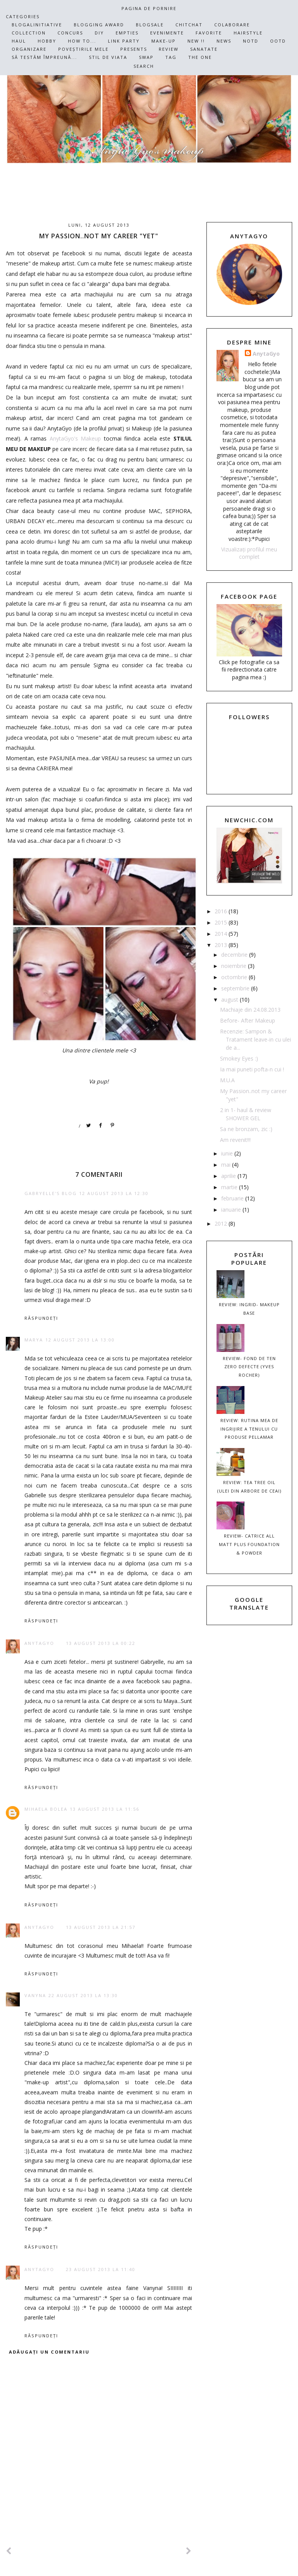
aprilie (229, 1176)
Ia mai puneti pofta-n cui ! (252, 1069)
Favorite (209, 33)
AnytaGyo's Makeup (75, 438)
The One (200, 57)
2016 (222, 911)
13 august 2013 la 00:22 (100, 1643)
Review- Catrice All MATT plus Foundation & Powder (249, 1544)
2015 (222, 922)
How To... (82, 41)
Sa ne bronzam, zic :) (246, 1129)
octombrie (235, 977)
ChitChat (189, 25)
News (224, 41)
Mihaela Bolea (46, 1809)
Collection (29, 33)
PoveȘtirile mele (83, 49)
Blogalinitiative (37, 25)
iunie (227, 1153)
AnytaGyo (39, 1643)
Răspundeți (41, 1318)
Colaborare (232, 25)
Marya (33, 1340)
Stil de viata (108, 57)
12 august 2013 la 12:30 (114, 1193)
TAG (171, 57)
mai (226, 1164)
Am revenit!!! (235, 1139)
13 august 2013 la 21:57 (100, 1927)
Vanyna (35, 1995)
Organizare (29, 49)
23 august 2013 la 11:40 (100, 2269)
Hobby (47, 41)
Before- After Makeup (247, 1020)
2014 (222, 933)
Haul (19, 41)
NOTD (250, 41)
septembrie (236, 988)
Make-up (163, 41)
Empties (127, 33)
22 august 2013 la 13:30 (83, 1995)
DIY (99, 33)
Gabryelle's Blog (50, 1193)
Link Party (124, 41)
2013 (222, 945)
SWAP (146, 57)
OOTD (278, 41)
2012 (222, 1223)
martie (230, 1187)
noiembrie (234, 965)
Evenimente (167, 33)
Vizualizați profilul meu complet (249, 553)
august (230, 999)
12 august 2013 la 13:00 (80, 1340)
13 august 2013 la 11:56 (104, 1809)
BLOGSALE (150, 25)
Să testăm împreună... (44, 57)
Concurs (70, 33)
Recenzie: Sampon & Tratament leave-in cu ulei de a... (255, 1039)
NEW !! (196, 41)
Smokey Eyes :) (239, 1058)
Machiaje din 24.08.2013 (250, 1009)
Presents (133, 49)
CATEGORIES (23, 16)
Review (168, 49)
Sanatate (204, 49)
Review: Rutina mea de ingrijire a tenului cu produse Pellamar (249, 1428)
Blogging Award (99, 25)
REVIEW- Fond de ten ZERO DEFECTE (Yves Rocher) (249, 1366)
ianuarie (232, 1209)
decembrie (235, 954)
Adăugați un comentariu (49, 2352)
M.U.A (227, 1080)
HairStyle (248, 33)
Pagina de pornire (149, 8)
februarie (233, 1198)
